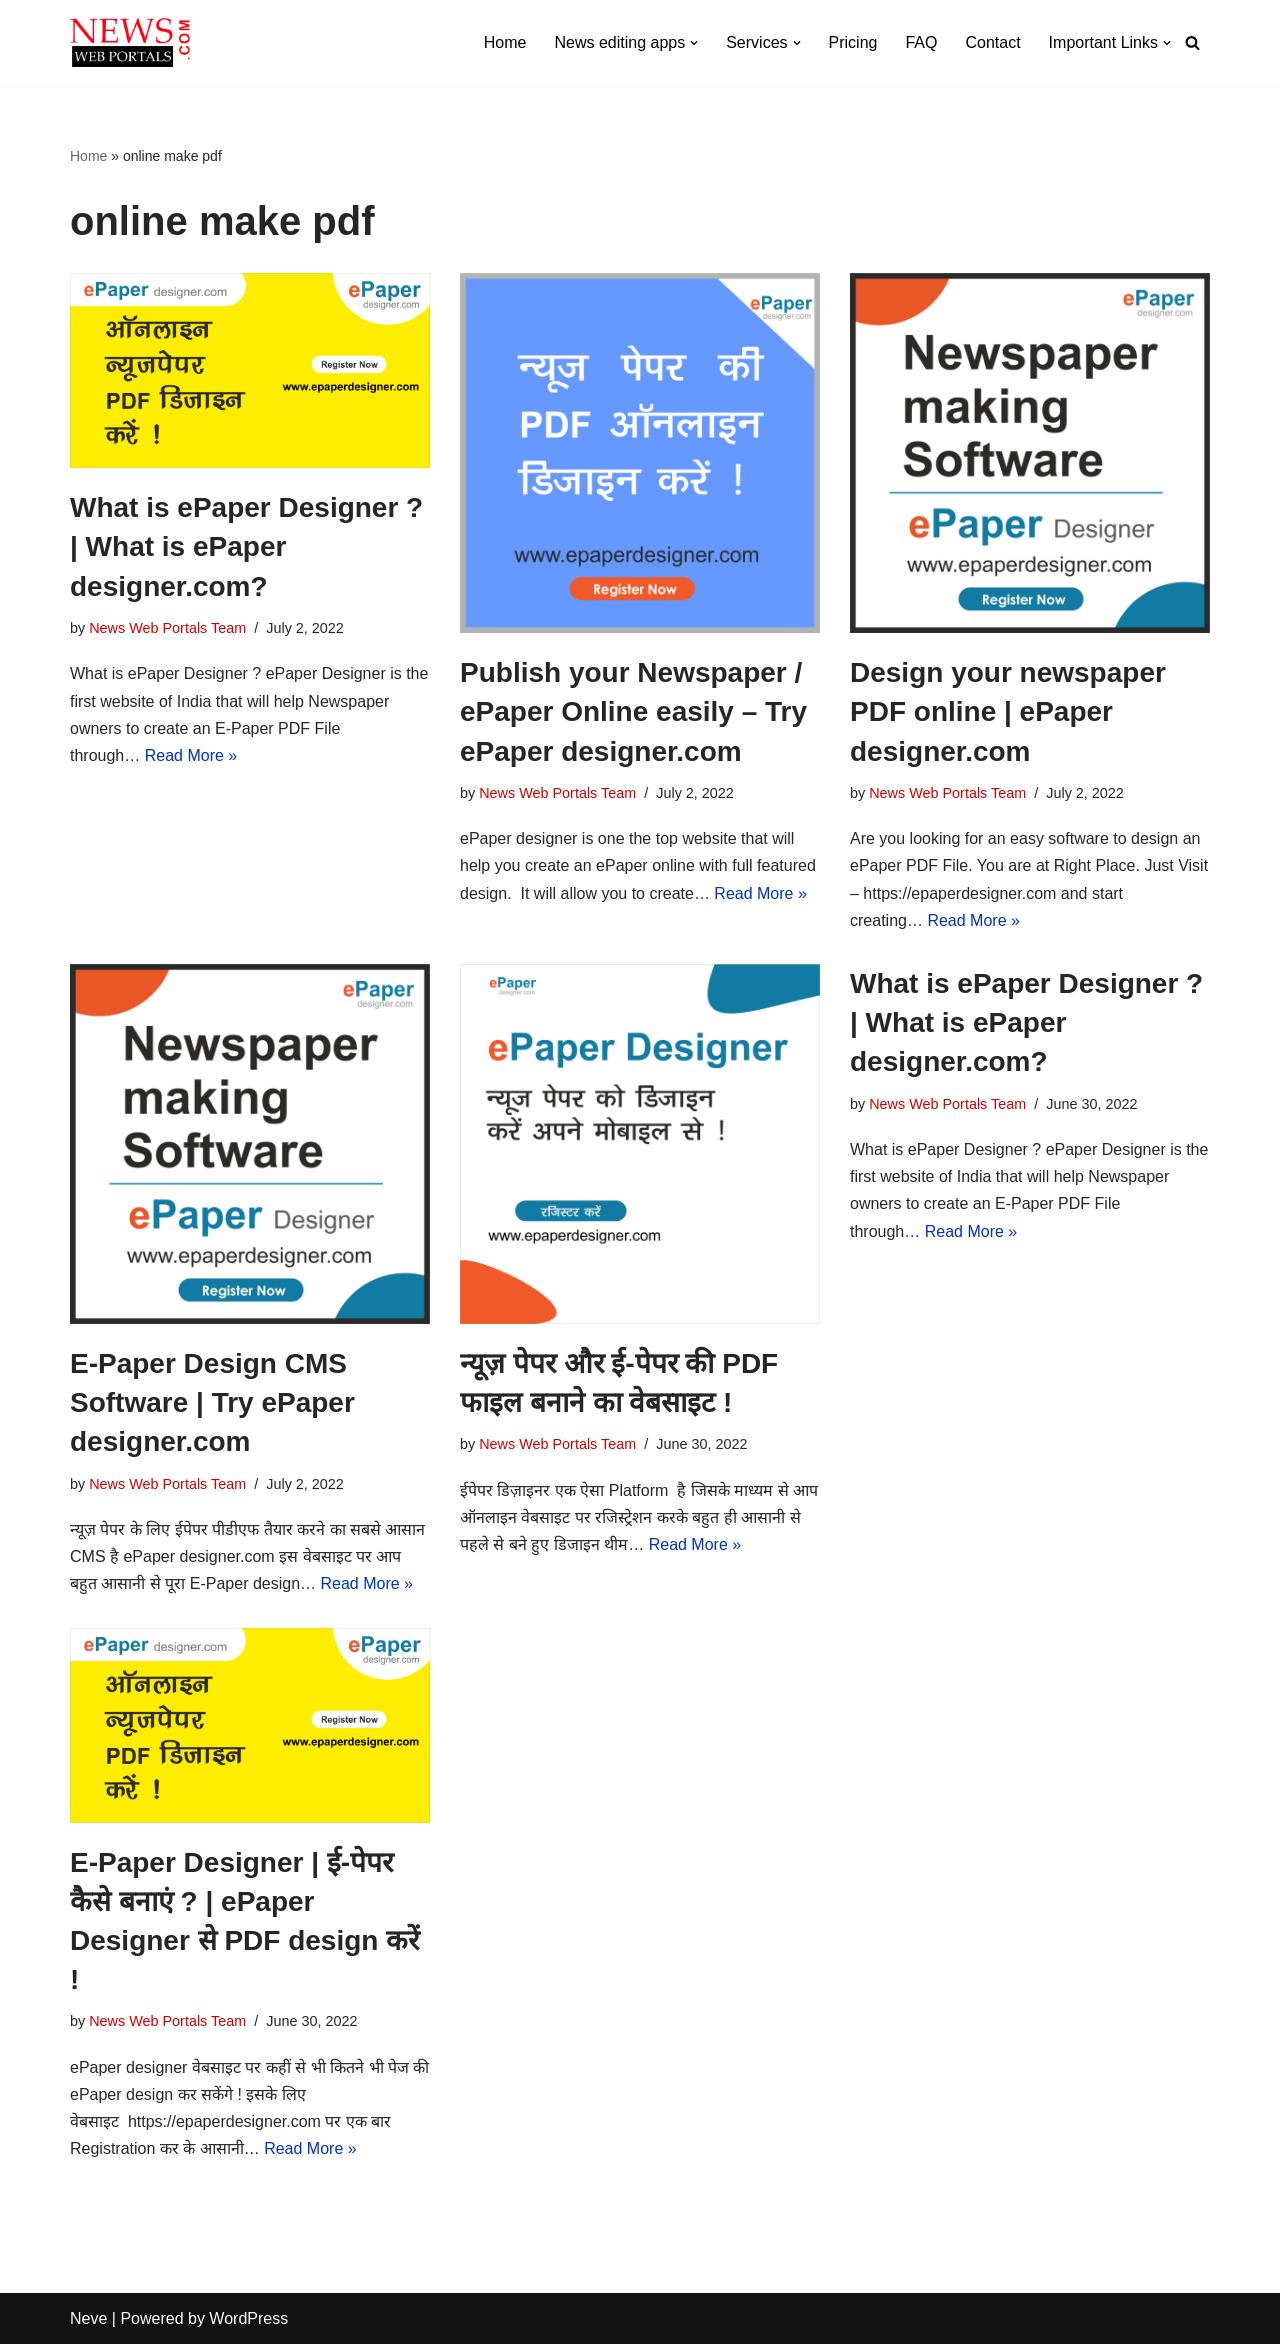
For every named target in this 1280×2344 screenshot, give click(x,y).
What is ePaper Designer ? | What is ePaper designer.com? (246, 546)
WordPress (248, 2318)
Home (505, 42)
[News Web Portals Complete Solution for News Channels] (130, 42)
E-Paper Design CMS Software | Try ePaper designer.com (212, 1402)
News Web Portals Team (167, 628)
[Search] (1192, 42)
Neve (88, 2318)
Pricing (853, 42)
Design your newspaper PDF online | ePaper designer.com (1008, 711)
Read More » (191, 755)
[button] (694, 43)
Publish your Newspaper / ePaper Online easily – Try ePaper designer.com (633, 711)
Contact (992, 42)
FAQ (921, 42)
